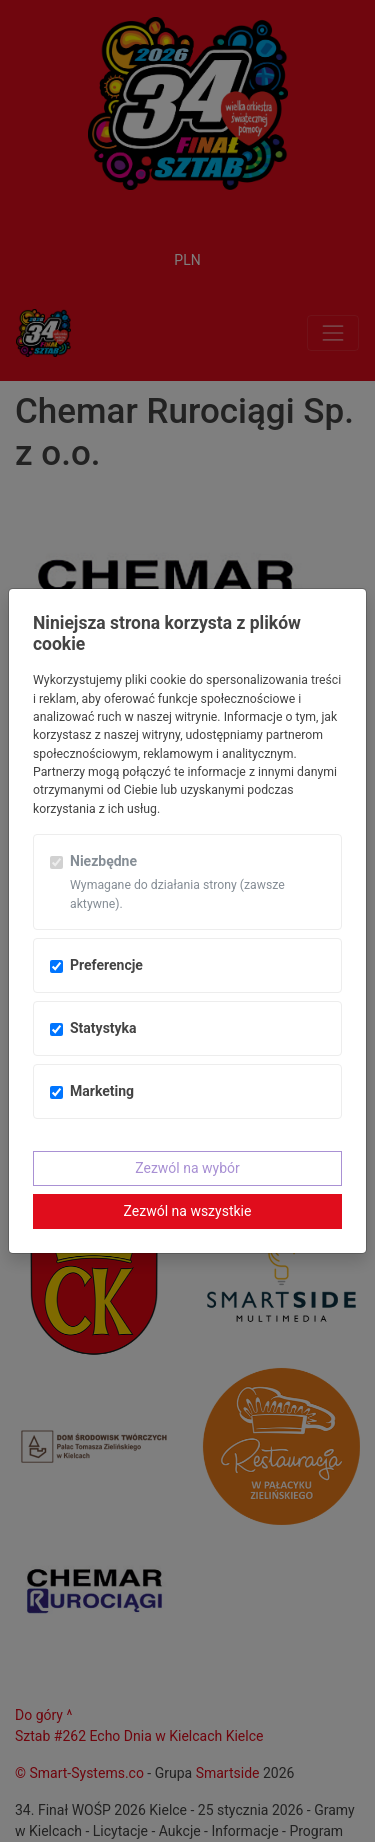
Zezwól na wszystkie (188, 1211)
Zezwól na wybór (187, 1168)
